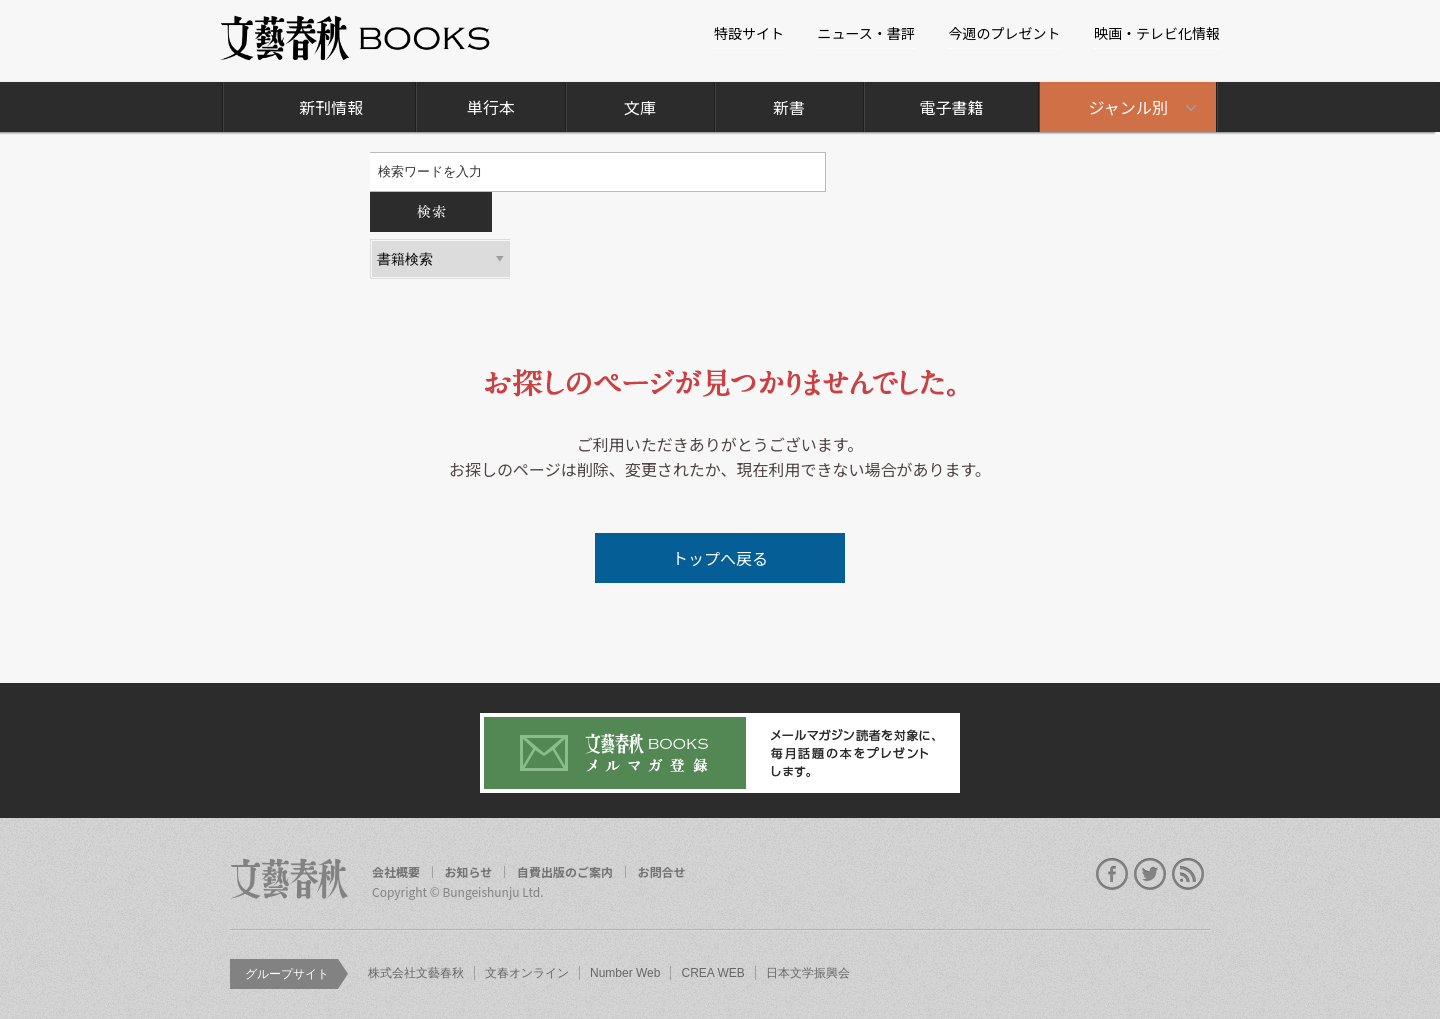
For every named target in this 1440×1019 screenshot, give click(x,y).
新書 (789, 107)
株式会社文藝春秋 (416, 973)
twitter (1150, 874)
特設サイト (749, 33)
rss (1188, 874)
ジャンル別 (1128, 107)
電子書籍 (951, 107)
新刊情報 (331, 107)
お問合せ (662, 872)
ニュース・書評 (866, 33)
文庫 (640, 107)
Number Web (625, 973)
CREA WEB (712, 973)
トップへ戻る (720, 558)
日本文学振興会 (808, 973)
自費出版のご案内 (565, 872)
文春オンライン (527, 973)
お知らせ (469, 872)
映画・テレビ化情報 (1157, 33)
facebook (1112, 874)
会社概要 (396, 872)
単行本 (491, 107)
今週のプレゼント (1004, 33)
